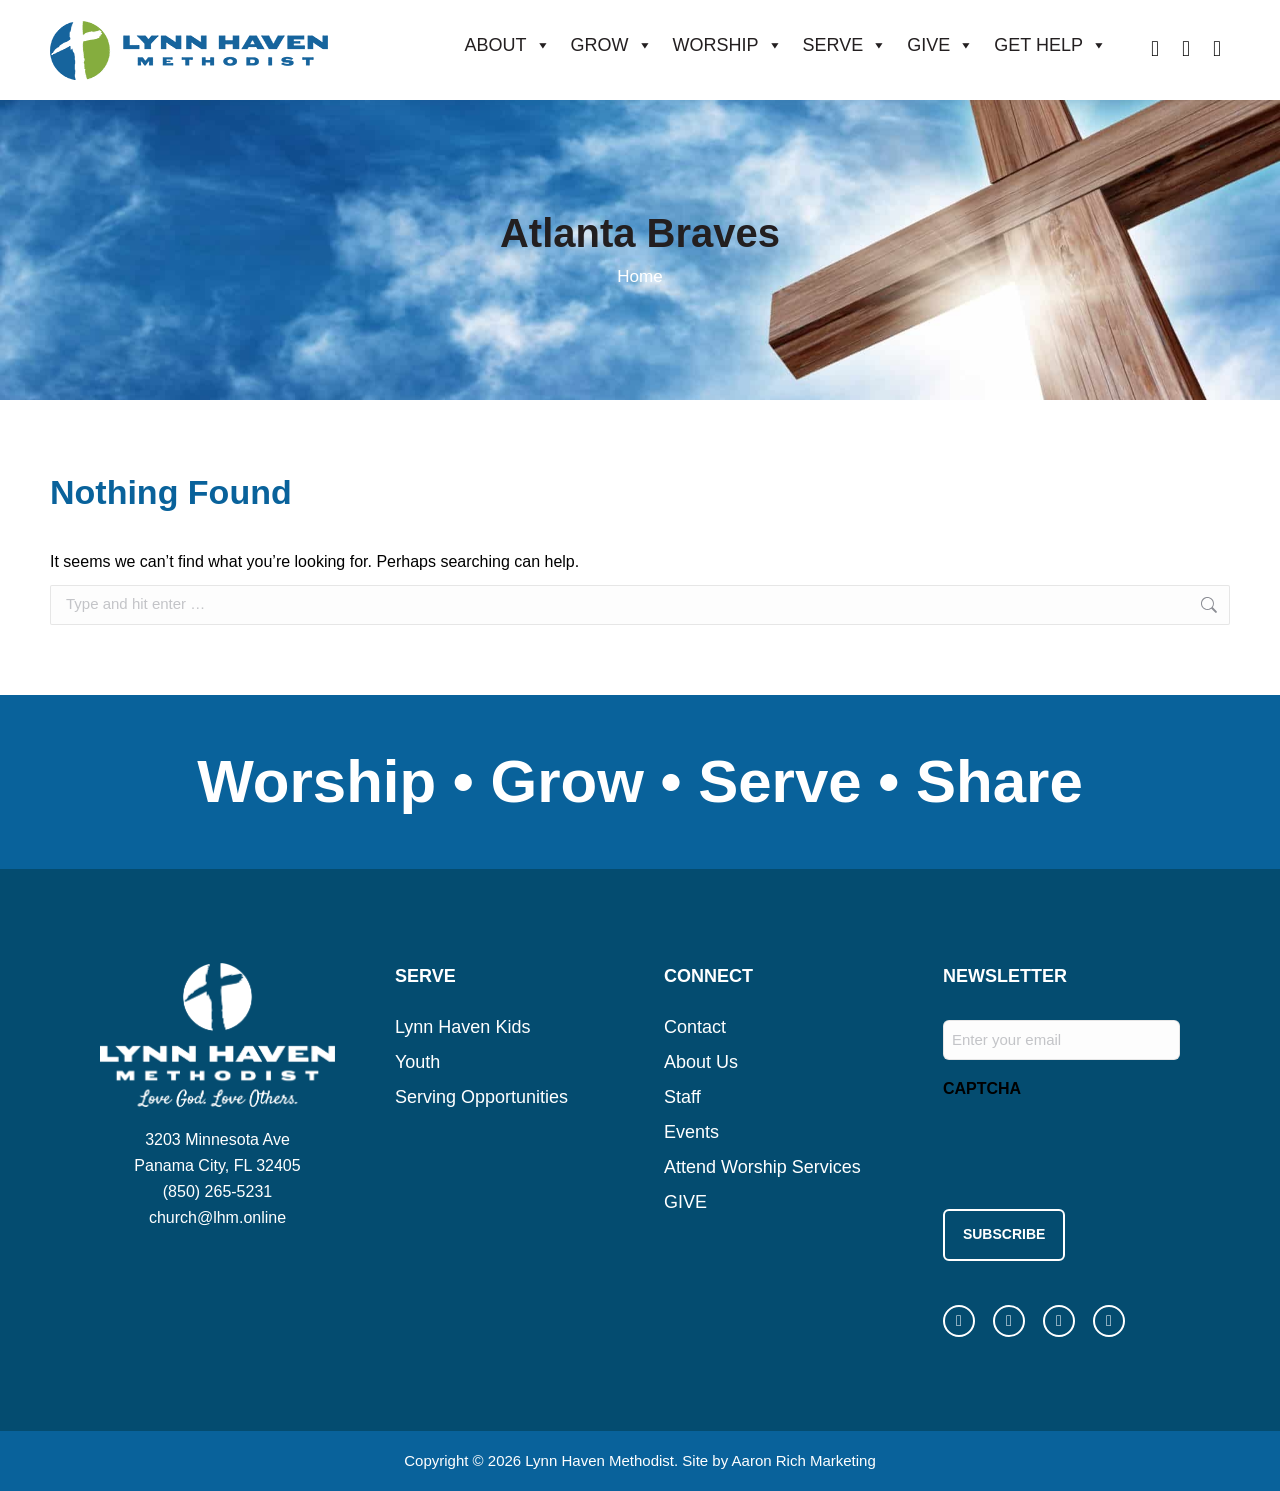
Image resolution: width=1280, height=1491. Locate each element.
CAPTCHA (982, 1088)
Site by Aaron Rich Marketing (778, 1450)
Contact (695, 1027)
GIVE (940, 45)
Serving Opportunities (481, 1097)
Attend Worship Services (762, 1167)
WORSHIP (728, 45)
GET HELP (1050, 45)
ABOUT (508, 45)
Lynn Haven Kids (462, 1027)
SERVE (845, 45)
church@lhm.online (217, 1217)
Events (691, 1132)
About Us (701, 1062)
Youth (417, 1062)
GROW (612, 45)
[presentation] (1095, 1148)
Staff (682, 1097)
